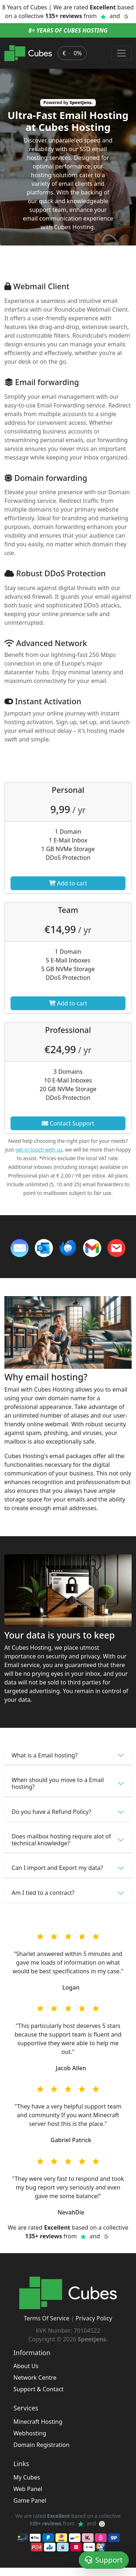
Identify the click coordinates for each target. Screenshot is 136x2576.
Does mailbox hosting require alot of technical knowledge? (61, 1839)
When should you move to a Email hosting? (58, 1783)
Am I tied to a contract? (43, 1893)
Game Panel (29, 2500)
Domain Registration (41, 2445)
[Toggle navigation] (121, 53)
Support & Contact (38, 2389)
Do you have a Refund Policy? (51, 1812)
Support (104, 2560)
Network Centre (35, 2377)
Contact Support (68, 1123)
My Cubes (26, 2477)
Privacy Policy (93, 2318)
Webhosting (29, 2433)
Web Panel (27, 2489)
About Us (25, 2366)
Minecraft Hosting (37, 2422)
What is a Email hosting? (45, 1755)
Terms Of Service (47, 2318)
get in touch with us (38, 1149)
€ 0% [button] (72, 53)
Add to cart (68, 883)
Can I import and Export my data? (57, 1868)
